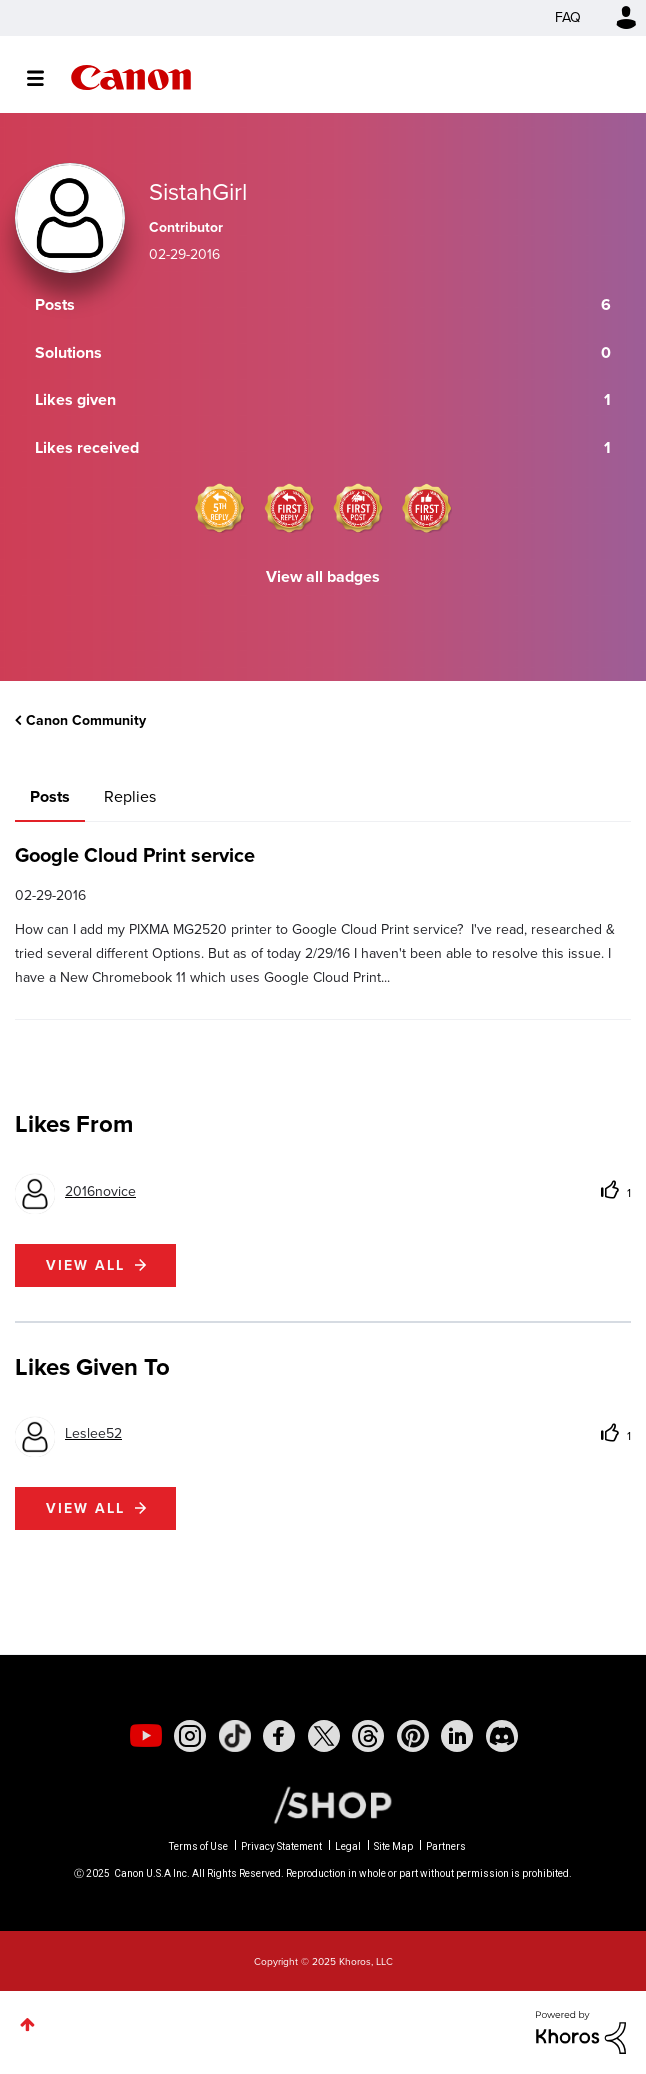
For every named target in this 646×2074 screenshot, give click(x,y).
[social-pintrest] (413, 1736)
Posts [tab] (50, 796)
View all (85, 1265)
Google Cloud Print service (135, 855)
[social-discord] (502, 1736)
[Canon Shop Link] (323, 1804)
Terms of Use (198, 1846)
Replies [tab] (130, 796)
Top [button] (27, 2024)
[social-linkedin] (457, 1736)
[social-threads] (368, 1736)
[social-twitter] (324, 1736)
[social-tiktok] (235, 1736)
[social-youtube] (146, 1736)
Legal (348, 1846)
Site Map (393, 1846)
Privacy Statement (281, 1846)
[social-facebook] (279, 1736)
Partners (446, 1846)
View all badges (323, 576)
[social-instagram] (190, 1736)
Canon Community (131, 77)
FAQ (568, 17)
